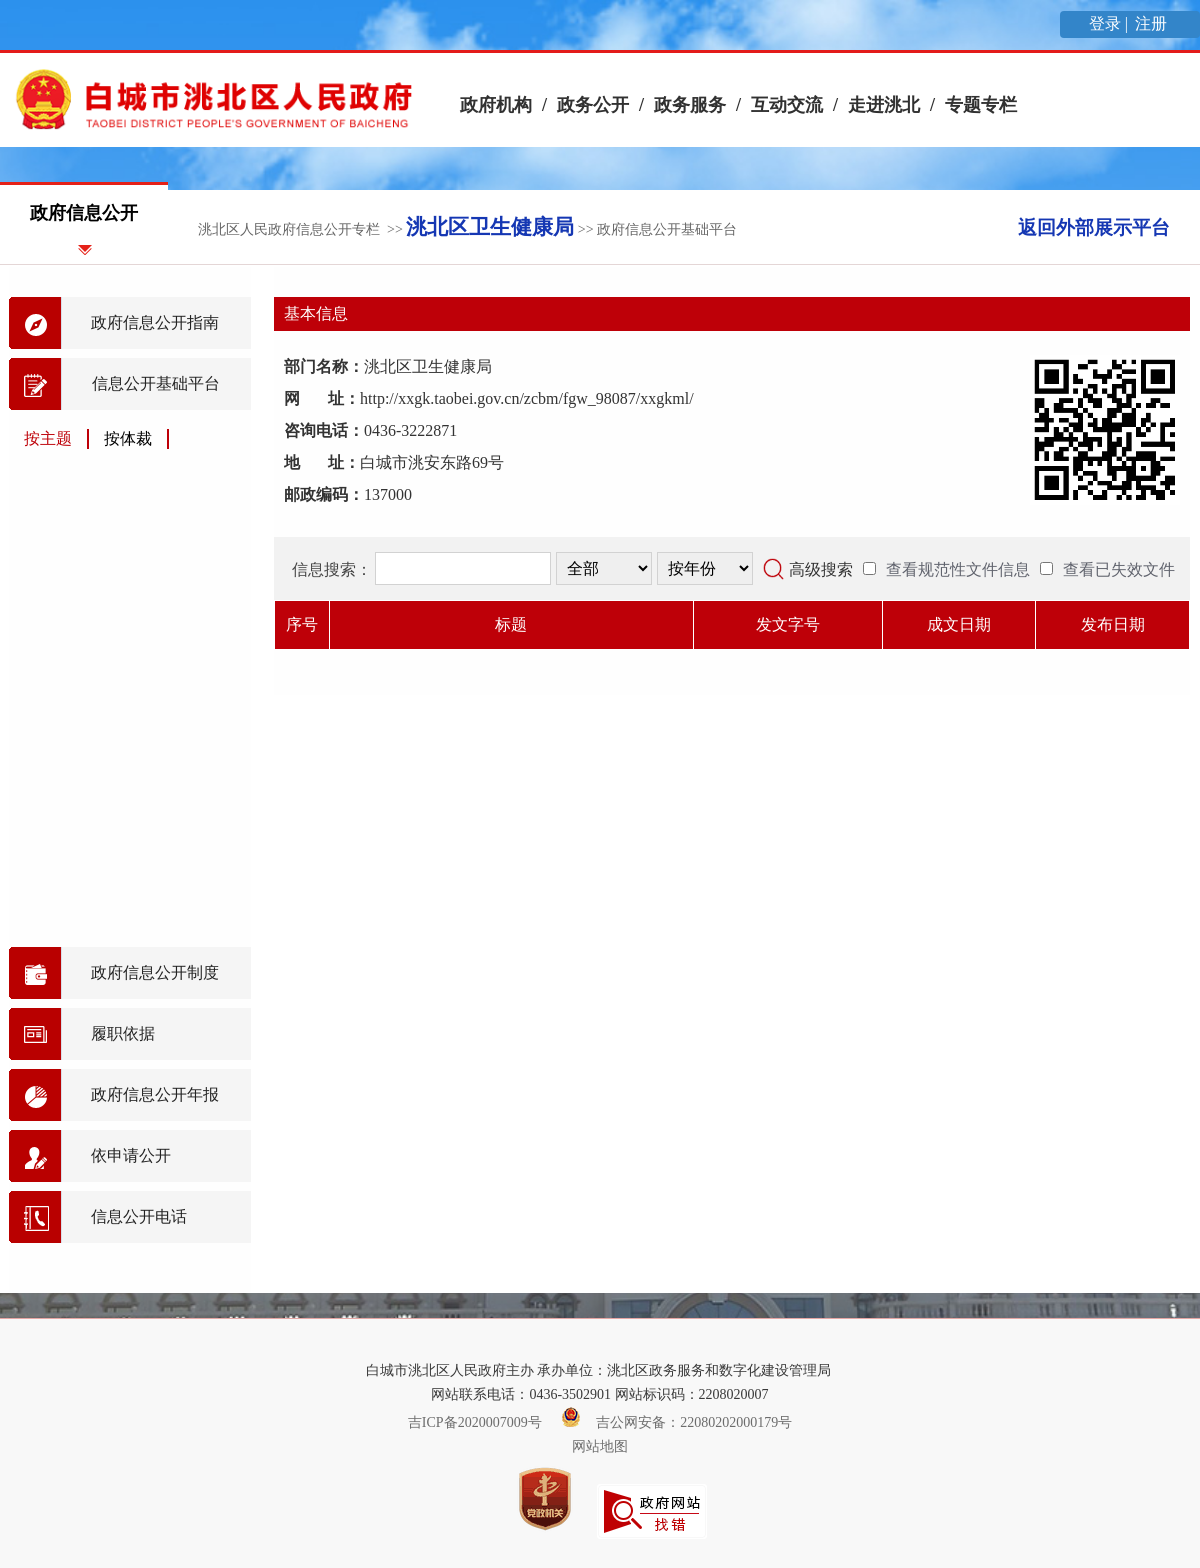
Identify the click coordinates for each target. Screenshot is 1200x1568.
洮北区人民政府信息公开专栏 (289, 229)
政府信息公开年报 (155, 1094)
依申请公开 (131, 1155)
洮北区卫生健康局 (490, 227)
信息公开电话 (139, 1216)
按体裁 (128, 438)
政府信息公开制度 (155, 972)
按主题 (48, 438)
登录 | (1110, 23)
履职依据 (123, 1033)
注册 (1153, 23)
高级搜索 (821, 569)
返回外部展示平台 (1094, 227)
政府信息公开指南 (155, 322)
